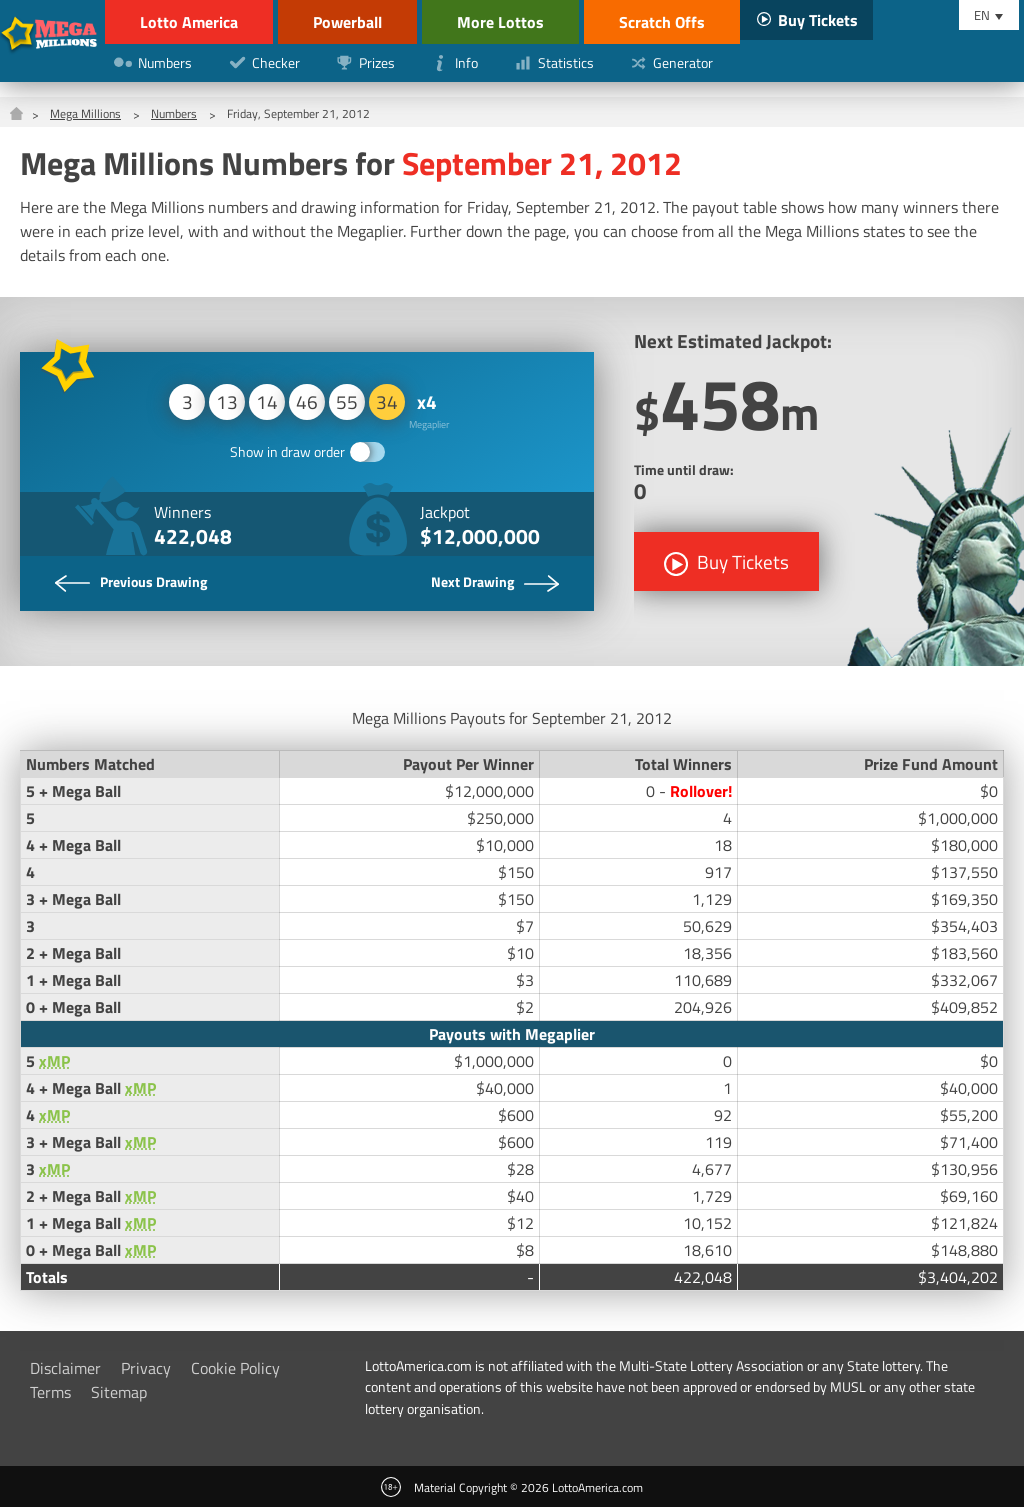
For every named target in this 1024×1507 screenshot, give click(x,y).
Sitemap (119, 1392)
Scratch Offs (662, 22)
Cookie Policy (235, 1368)
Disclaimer (65, 1368)
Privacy (146, 1368)
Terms (50, 1392)
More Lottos (500, 22)
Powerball (347, 22)
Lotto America (189, 22)
